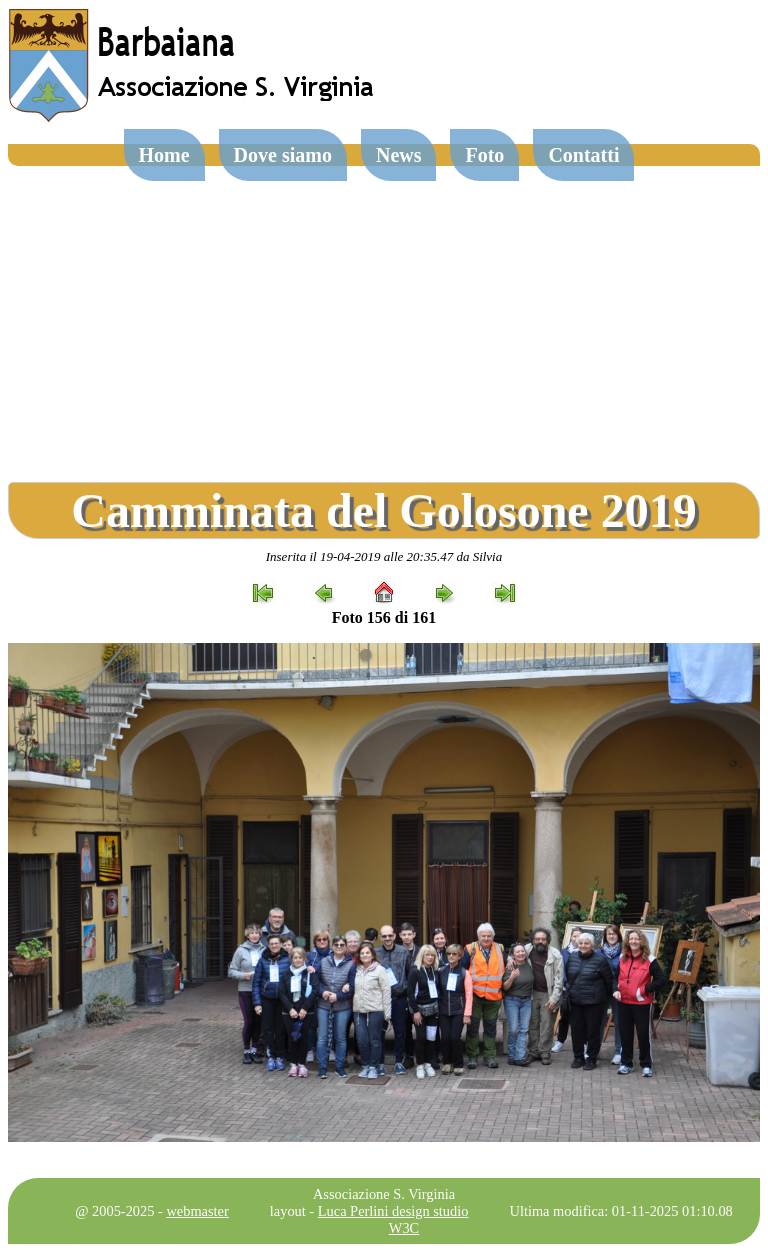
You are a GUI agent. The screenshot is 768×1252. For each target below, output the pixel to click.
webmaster (197, 1211)
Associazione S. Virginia (384, 1194)
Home (164, 155)
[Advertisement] (384, 316)
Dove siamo (283, 155)
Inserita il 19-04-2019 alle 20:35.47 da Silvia (384, 556)
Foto (484, 155)
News (399, 155)
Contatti (583, 155)
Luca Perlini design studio (393, 1211)
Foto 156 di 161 (384, 617)
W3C (404, 1228)
